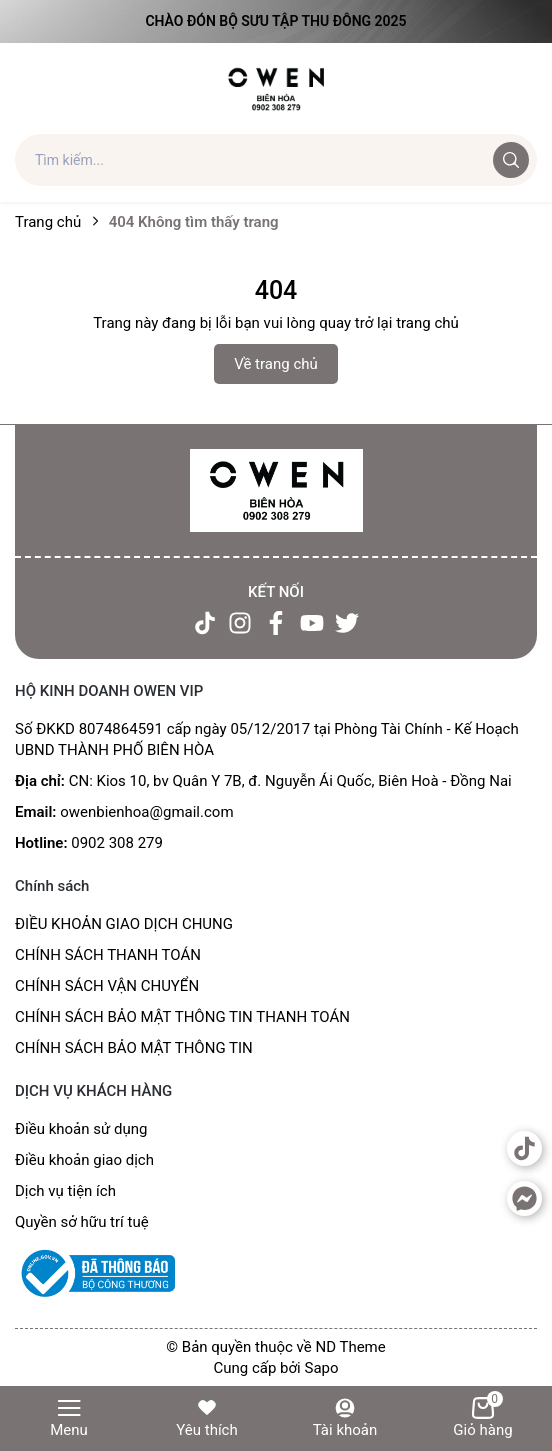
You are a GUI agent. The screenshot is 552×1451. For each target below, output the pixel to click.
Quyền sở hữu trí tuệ (82, 1222)
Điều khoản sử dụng (81, 1129)
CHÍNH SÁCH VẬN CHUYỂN (107, 986)
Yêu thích (206, 1417)
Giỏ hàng (482, 1417)
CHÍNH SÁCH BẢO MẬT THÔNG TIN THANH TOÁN (182, 1017)
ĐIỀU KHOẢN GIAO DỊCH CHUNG (124, 924)
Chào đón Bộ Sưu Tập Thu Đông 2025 (275, 21)
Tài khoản (345, 1417)
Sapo (321, 1368)
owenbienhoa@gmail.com (146, 812)
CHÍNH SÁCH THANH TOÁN (108, 955)
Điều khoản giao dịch (84, 1160)
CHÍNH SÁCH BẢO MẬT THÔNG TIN (134, 1048)
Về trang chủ (276, 364)
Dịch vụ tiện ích (65, 1191)
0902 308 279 (117, 843)
